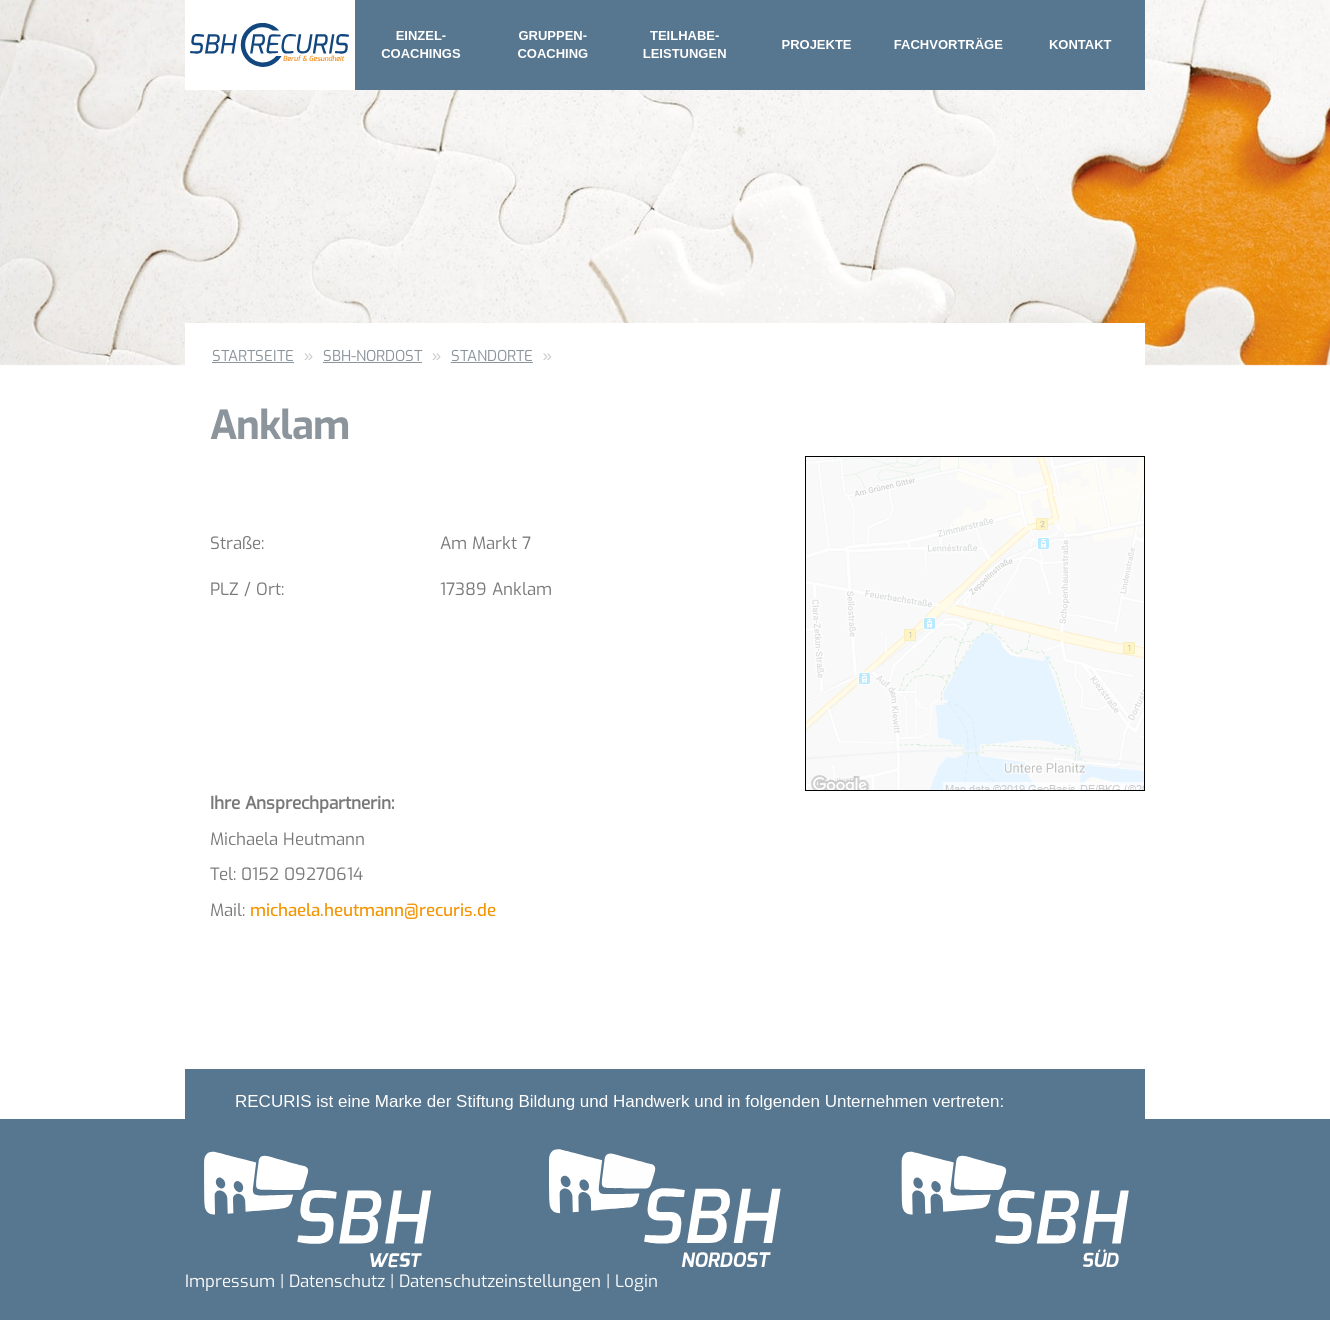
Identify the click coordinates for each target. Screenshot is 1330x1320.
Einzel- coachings (420, 44)
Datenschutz (337, 1281)
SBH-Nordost (372, 356)
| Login (632, 1281)
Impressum (230, 1281)
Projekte (816, 44)
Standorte (492, 356)
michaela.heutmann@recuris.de (373, 910)
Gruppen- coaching (552, 44)
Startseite (253, 356)
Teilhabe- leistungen (685, 44)
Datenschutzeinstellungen (500, 1281)
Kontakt (1080, 44)
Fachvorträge (948, 44)
